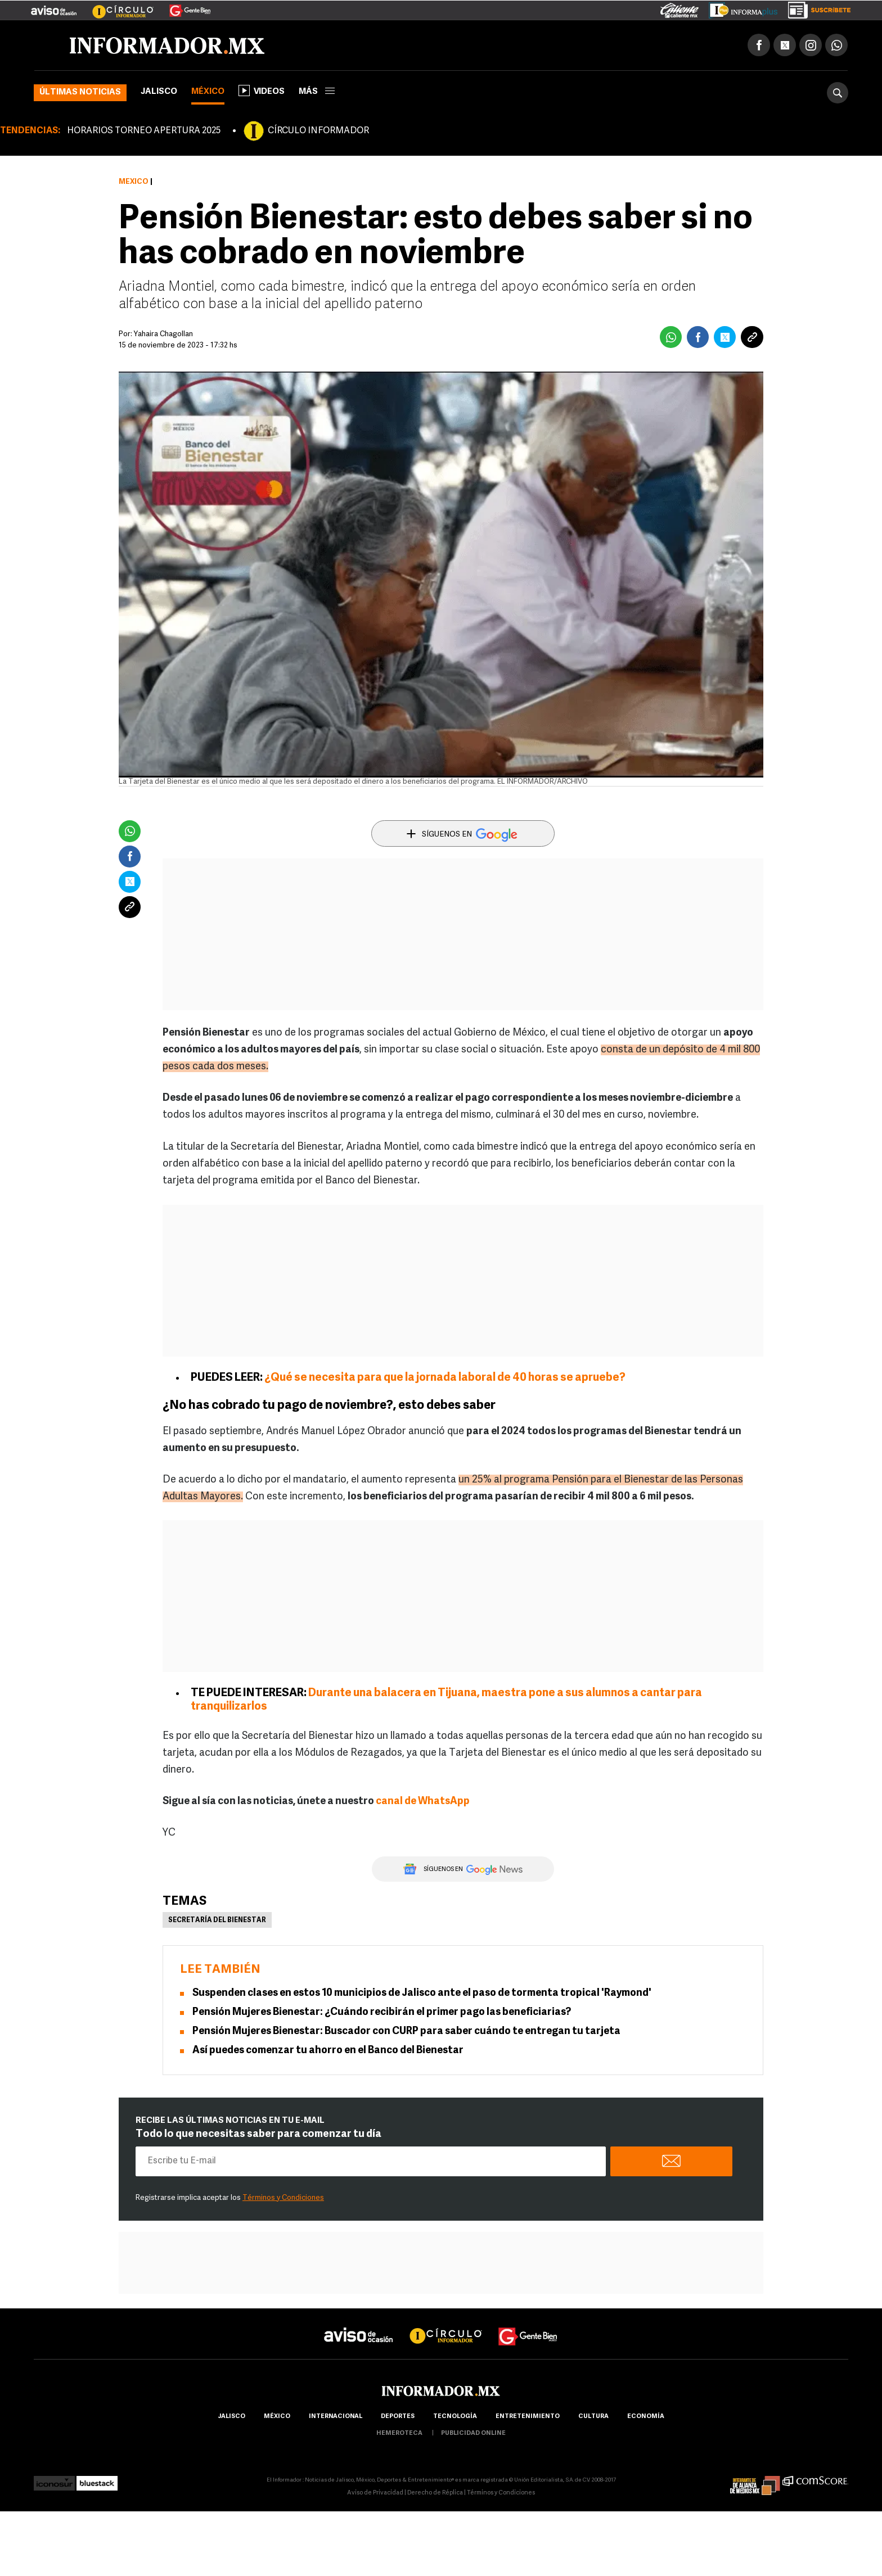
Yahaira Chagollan (163, 334)
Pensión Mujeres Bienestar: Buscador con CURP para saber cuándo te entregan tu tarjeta (406, 2031)
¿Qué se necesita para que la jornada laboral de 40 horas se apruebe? (445, 1378)
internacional (335, 2417)
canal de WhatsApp (423, 1801)
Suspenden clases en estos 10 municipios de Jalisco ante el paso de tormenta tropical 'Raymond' (421, 1993)
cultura (593, 2417)
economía (645, 2417)
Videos (261, 90)
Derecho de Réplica (435, 2493)
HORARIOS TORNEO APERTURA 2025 (143, 130)
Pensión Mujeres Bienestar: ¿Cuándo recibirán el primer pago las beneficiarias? (381, 2012)
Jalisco (159, 92)
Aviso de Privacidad (375, 2493)
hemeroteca (399, 2433)
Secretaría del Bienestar (217, 1920)
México (207, 92)
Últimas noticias (80, 92)
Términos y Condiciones (283, 2198)
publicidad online (473, 2433)
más (317, 92)
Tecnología (455, 2417)
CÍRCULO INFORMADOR (318, 130)
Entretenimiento (528, 2417)
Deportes (398, 2417)
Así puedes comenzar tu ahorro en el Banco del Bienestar (328, 2050)
